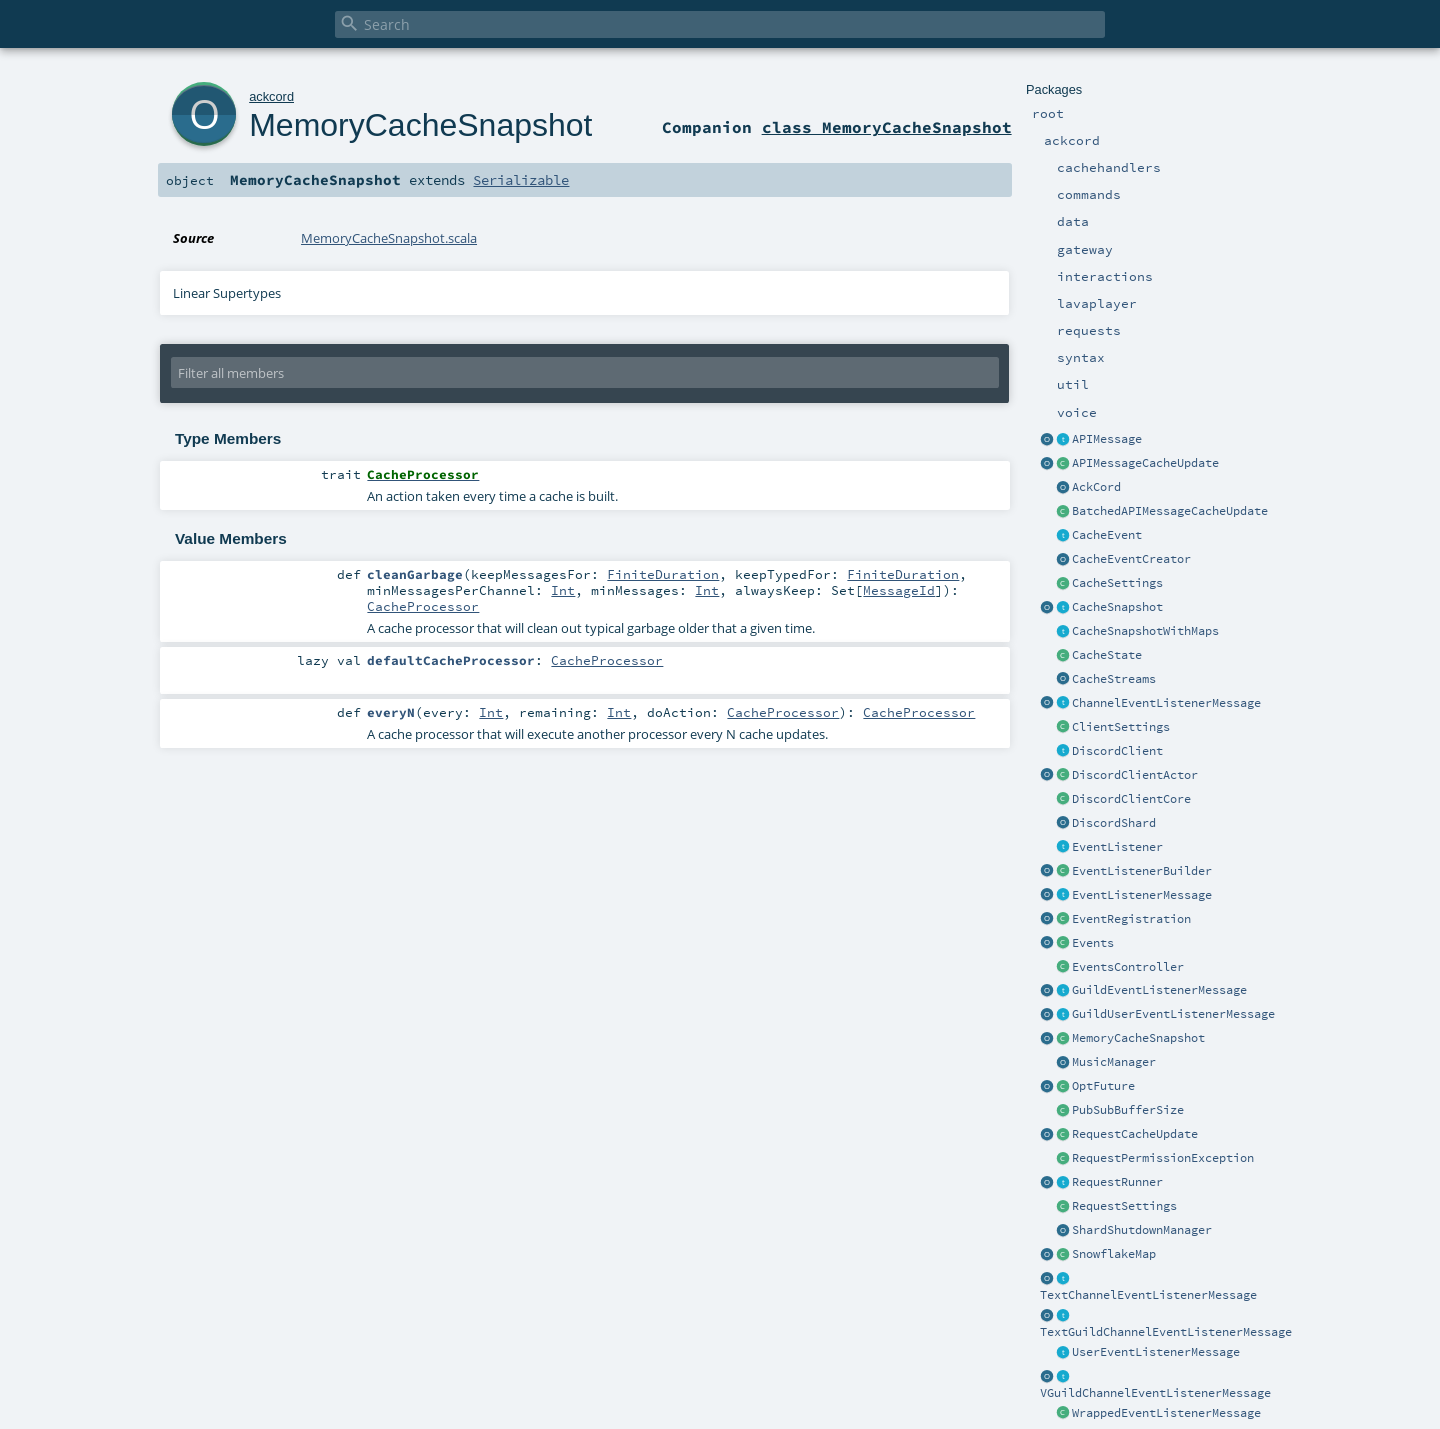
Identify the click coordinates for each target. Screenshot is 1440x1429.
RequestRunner (1117, 1182)
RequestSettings (1124, 1206)
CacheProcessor (423, 606)
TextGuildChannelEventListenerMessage (1166, 1332)
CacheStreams (1114, 679)
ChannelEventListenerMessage (1166, 703)
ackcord (271, 96)
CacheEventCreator (1131, 559)
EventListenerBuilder (1142, 871)
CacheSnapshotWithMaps (1145, 631)
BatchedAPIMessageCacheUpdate (1170, 511)
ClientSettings (1121, 727)
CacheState (1107, 655)
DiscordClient (1117, 751)
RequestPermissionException (1163, 1158)
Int (563, 590)
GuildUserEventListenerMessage (1173, 1014)
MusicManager (1114, 1062)
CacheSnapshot (1117, 607)
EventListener (1117, 847)
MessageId (899, 590)
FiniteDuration (663, 574)
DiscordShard (1114, 823)
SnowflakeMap (1114, 1254)
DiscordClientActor (1135, 775)
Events (1093, 943)
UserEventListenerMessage (1156, 1352)
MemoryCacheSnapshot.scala (389, 238)
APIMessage (1107, 439)
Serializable (521, 180)
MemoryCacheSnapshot (1138, 1038)
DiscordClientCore (1131, 799)
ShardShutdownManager (1142, 1230)
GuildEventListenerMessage (1159, 990)
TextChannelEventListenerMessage (1148, 1295)
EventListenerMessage (1142, 895)
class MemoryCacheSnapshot (887, 127)
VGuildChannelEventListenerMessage (1155, 1393)
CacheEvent (1107, 535)
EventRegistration (1131, 919)
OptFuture (1103, 1086)
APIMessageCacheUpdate (1145, 463)
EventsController (1128, 967)
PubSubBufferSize (1128, 1110)
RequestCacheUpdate (1135, 1134)
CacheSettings (1117, 583)
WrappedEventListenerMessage (1166, 1413)
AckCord (1096, 487)
